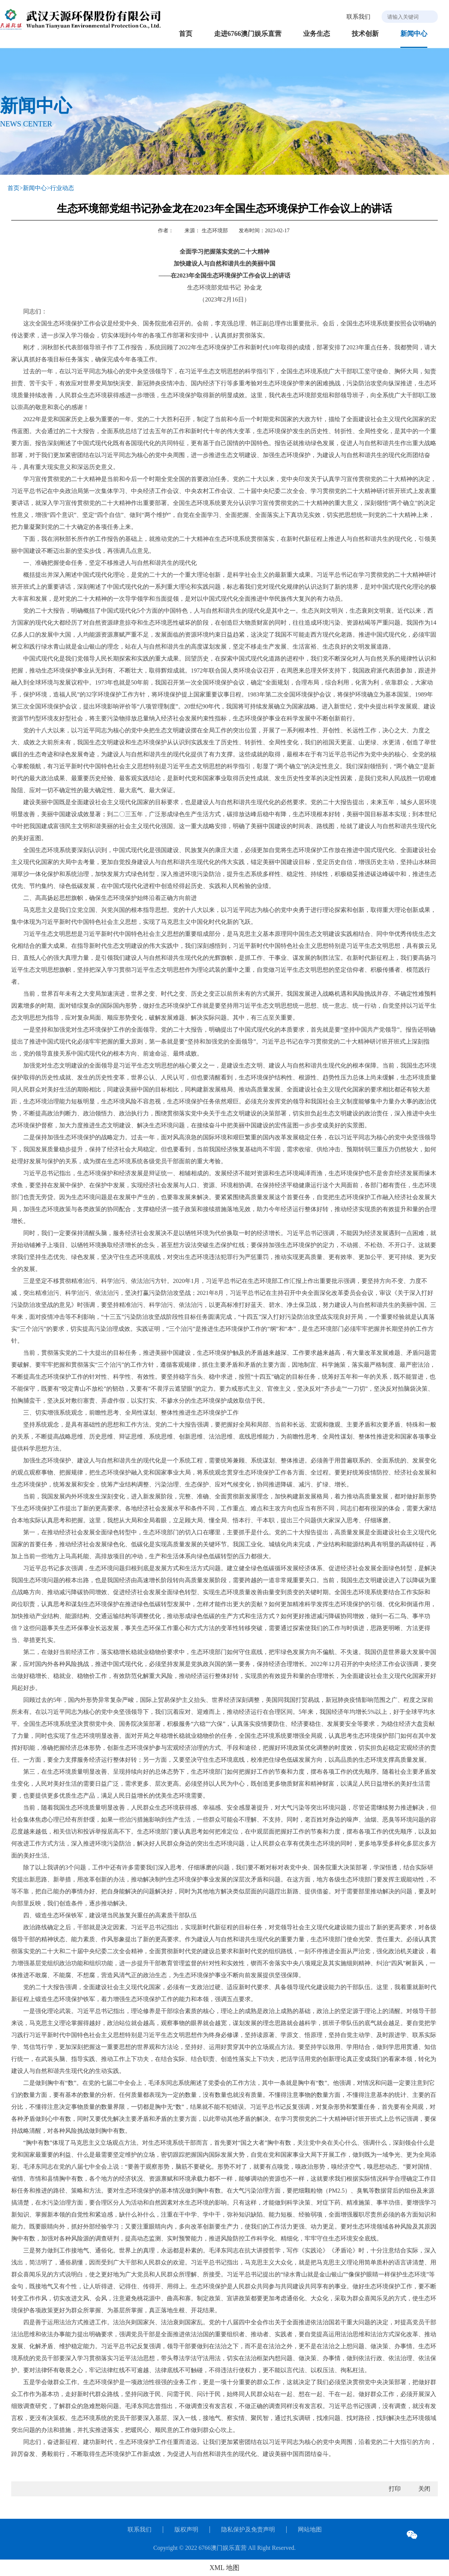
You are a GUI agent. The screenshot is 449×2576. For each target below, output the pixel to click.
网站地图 (310, 2529)
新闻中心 (413, 33)
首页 (185, 33)
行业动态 (62, 188)
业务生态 (316, 33)
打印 (395, 2488)
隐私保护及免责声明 (248, 2529)
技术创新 (365, 33)
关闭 (424, 2488)
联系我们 (358, 16)
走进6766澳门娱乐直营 (247, 33)
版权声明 (186, 2529)
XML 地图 (224, 2568)
